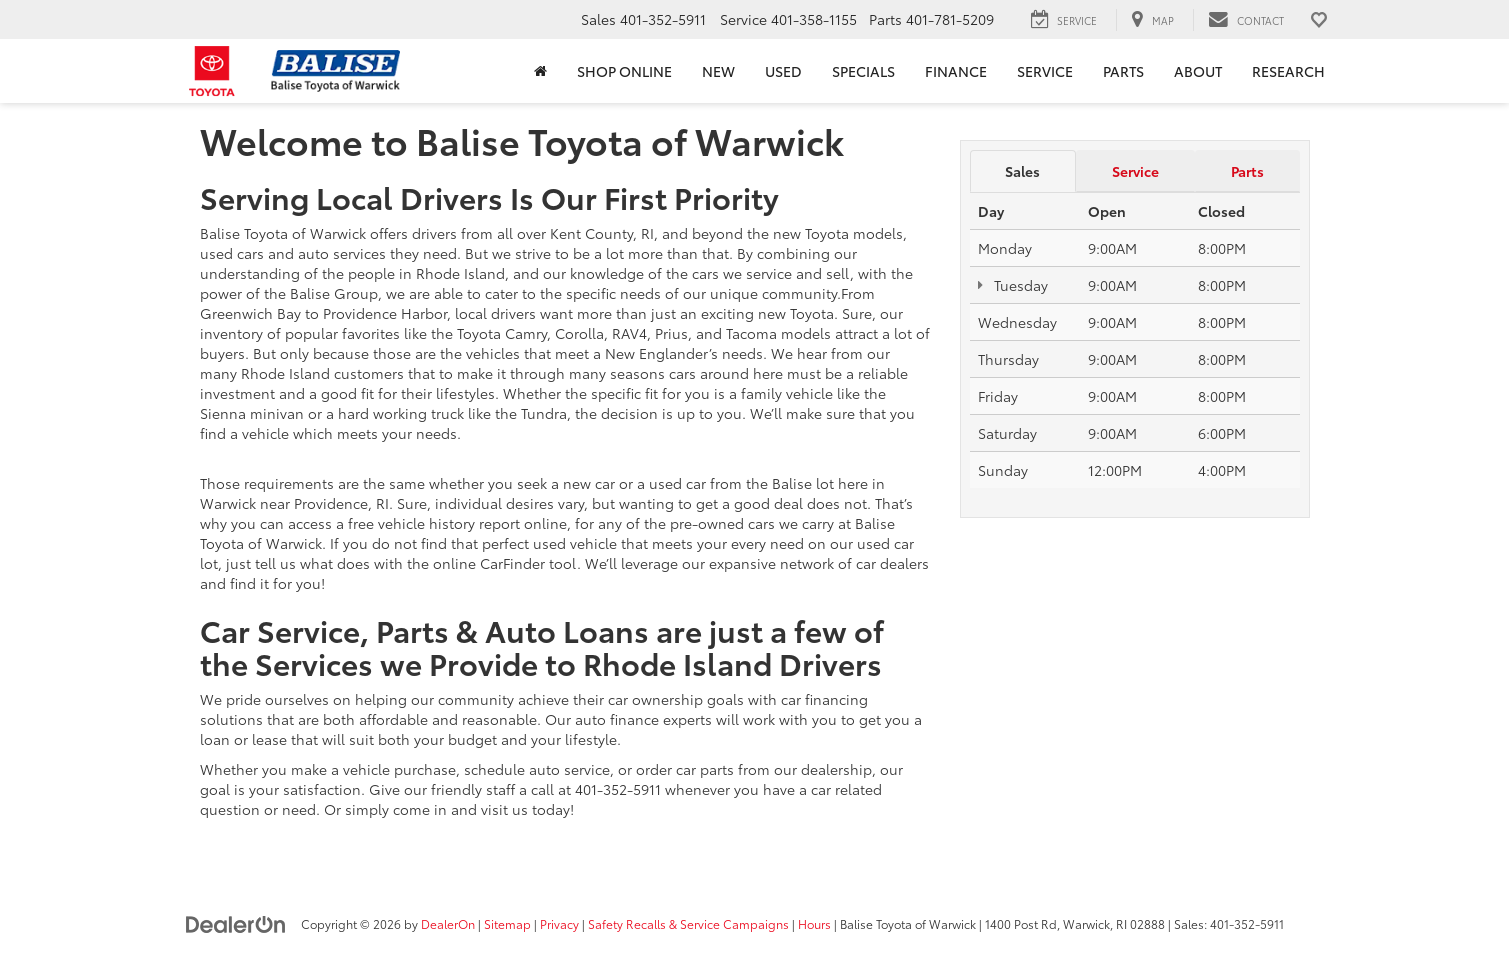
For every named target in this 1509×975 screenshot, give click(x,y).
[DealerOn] (236, 923)
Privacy (559, 923)
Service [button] (1045, 71)
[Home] (540, 71)
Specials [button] (863, 71)
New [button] (718, 71)
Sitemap (507, 923)
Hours (814, 923)
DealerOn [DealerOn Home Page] (448, 923)
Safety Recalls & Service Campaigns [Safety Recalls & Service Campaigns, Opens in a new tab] (688, 923)
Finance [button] (956, 71)
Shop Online (624, 71)
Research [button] (1288, 71)
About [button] (1198, 71)
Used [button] (783, 71)
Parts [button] (1123, 71)
